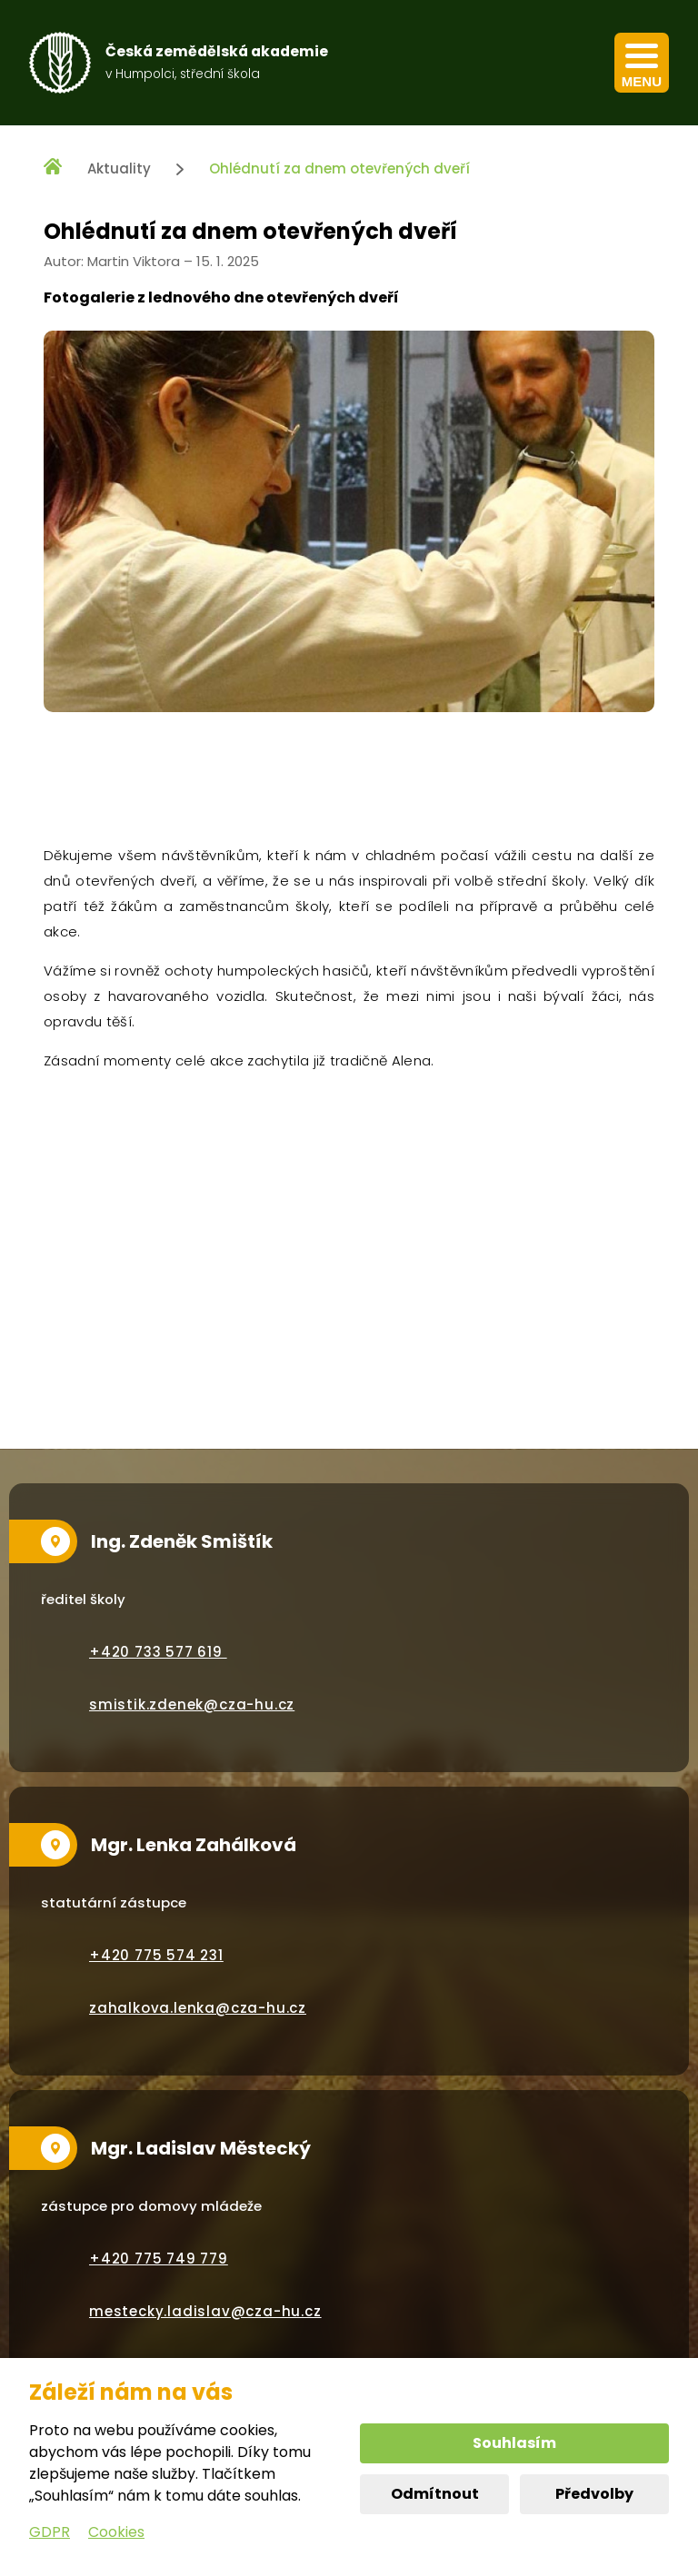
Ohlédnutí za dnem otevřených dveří (339, 168)
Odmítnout (435, 2493)
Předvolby (594, 2493)
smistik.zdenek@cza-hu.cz (191, 1704)
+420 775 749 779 (158, 2258)
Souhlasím (514, 2442)
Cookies (116, 2532)
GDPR (49, 2532)
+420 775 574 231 (156, 1955)
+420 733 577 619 (158, 1651)
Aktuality (119, 168)
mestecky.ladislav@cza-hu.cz (205, 2311)
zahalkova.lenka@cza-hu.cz (197, 2007)
